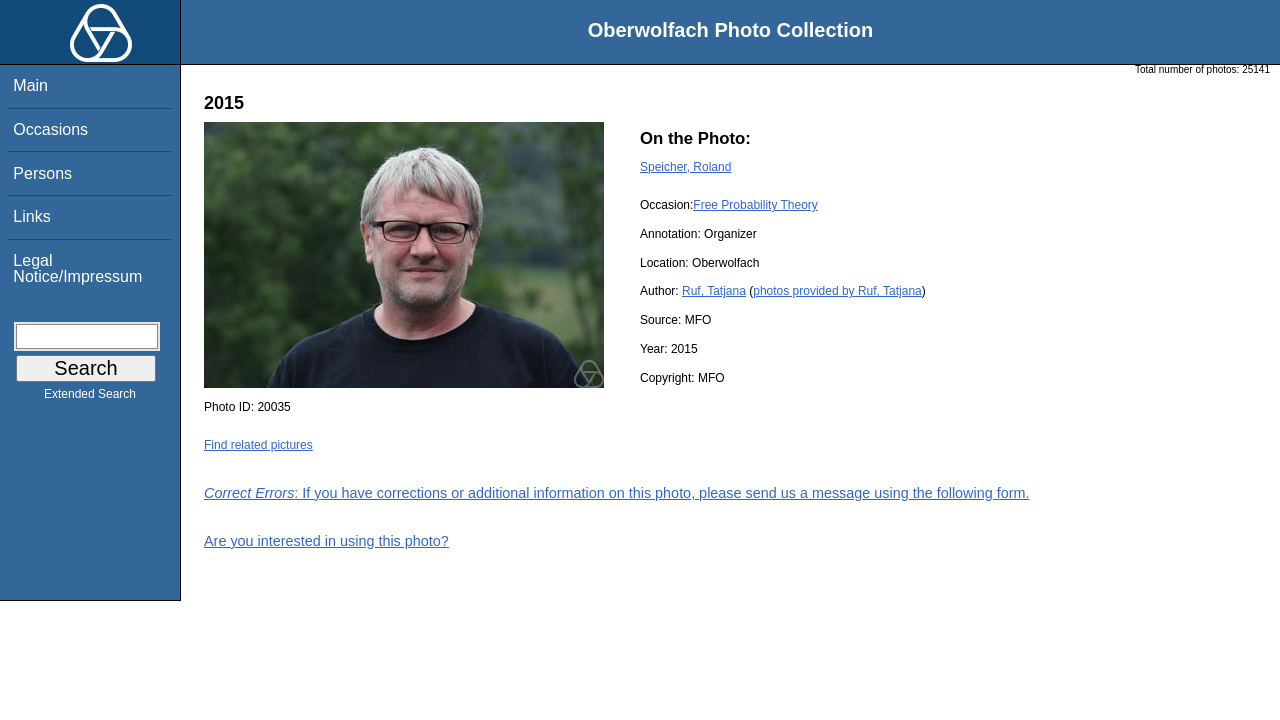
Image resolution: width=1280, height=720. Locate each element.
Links (31, 216)
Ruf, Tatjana (714, 291)
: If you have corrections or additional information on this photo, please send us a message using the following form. (617, 493)
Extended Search (90, 398)
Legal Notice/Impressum (77, 268)
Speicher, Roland (685, 167)
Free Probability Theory (755, 205)
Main (30, 85)
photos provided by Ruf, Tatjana (837, 291)
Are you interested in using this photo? (326, 541)
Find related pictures (258, 445)
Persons (42, 173)
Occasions (50, 129)
